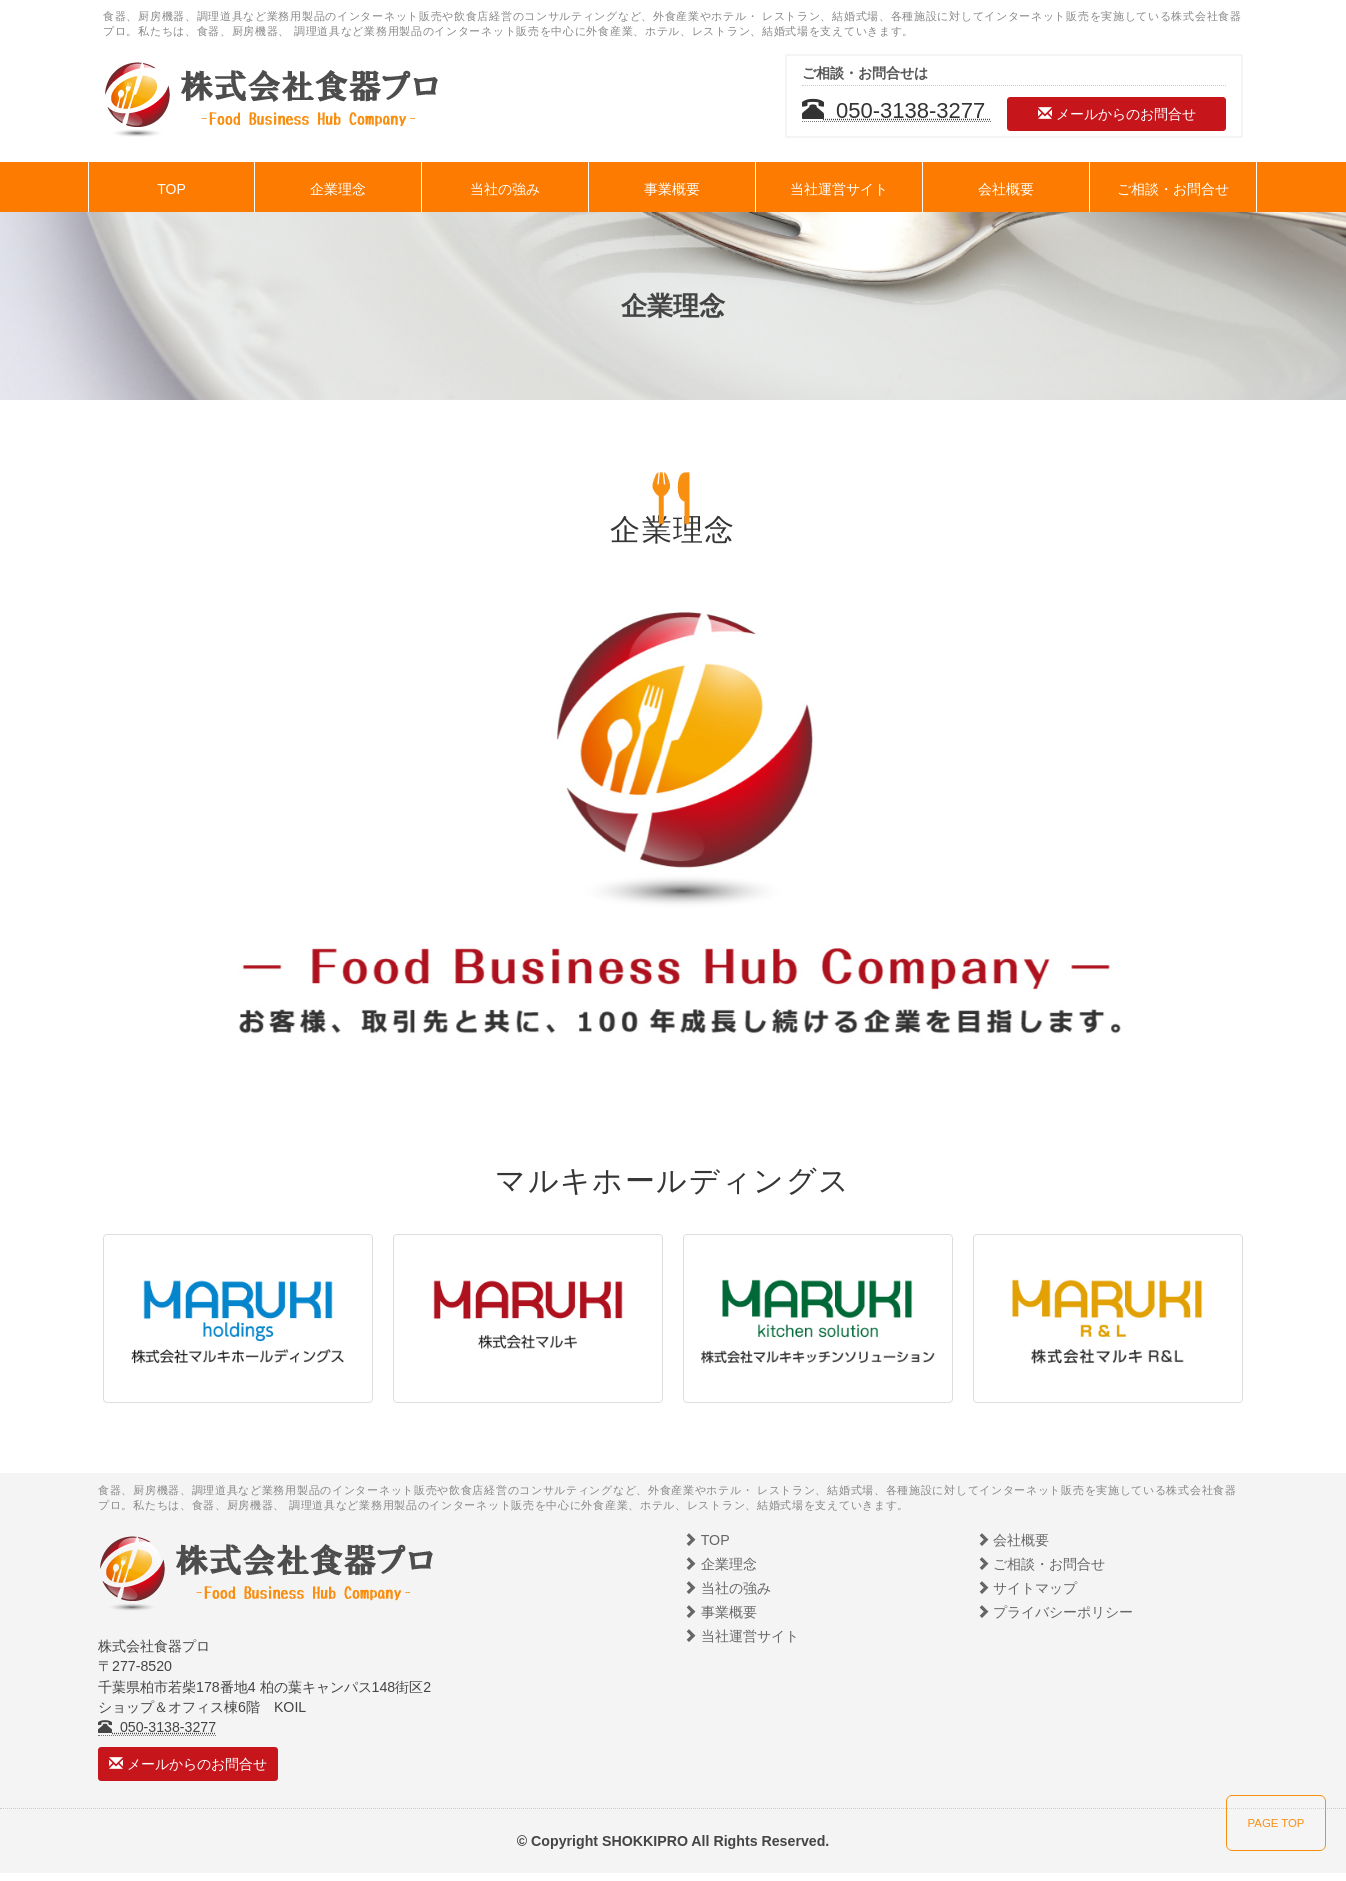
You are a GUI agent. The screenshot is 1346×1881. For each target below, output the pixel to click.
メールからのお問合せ (1116, 114)
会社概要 (1006, 189)
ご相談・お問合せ (1173, 189)
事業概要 (672, 189)
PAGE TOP (1276, 1823)
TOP (171, 189)
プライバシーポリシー (1055, 1612)
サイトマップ (1027, 1588)
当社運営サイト (839, 189)
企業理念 (338, 189)
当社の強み (505, 189)
